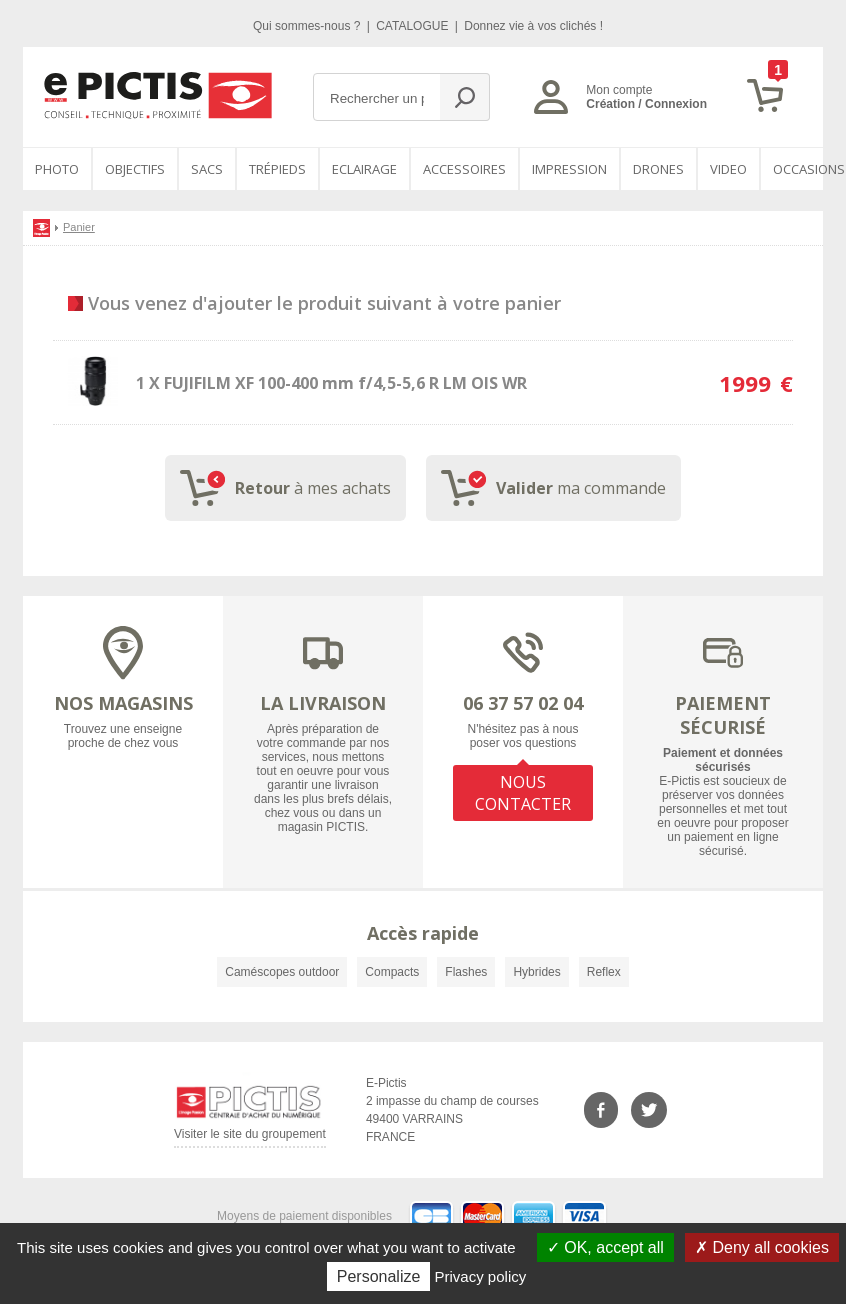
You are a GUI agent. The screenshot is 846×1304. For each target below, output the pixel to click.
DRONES (658, 169)
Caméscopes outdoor (282, 972)
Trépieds (277, 169)
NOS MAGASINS (123, 703)
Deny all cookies (762, 1247)
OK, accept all (605, 1247)
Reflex (604, 972)
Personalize (379, 1276)
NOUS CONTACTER (523, 793)
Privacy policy (481, 1276)
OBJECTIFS (135, 169)
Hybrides (536, 972)
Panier (79, 227)
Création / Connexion (646, 104)
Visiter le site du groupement (250, 1137)
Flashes (466, 972)
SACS (207, 169)
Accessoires (464, 169)
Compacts (392, 972)
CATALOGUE (414, 26)
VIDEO (728, 169)
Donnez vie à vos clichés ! (533, 26)
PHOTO (57, 169)
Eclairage (364, 169)
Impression (569, 169)
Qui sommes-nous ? (308, 26)
